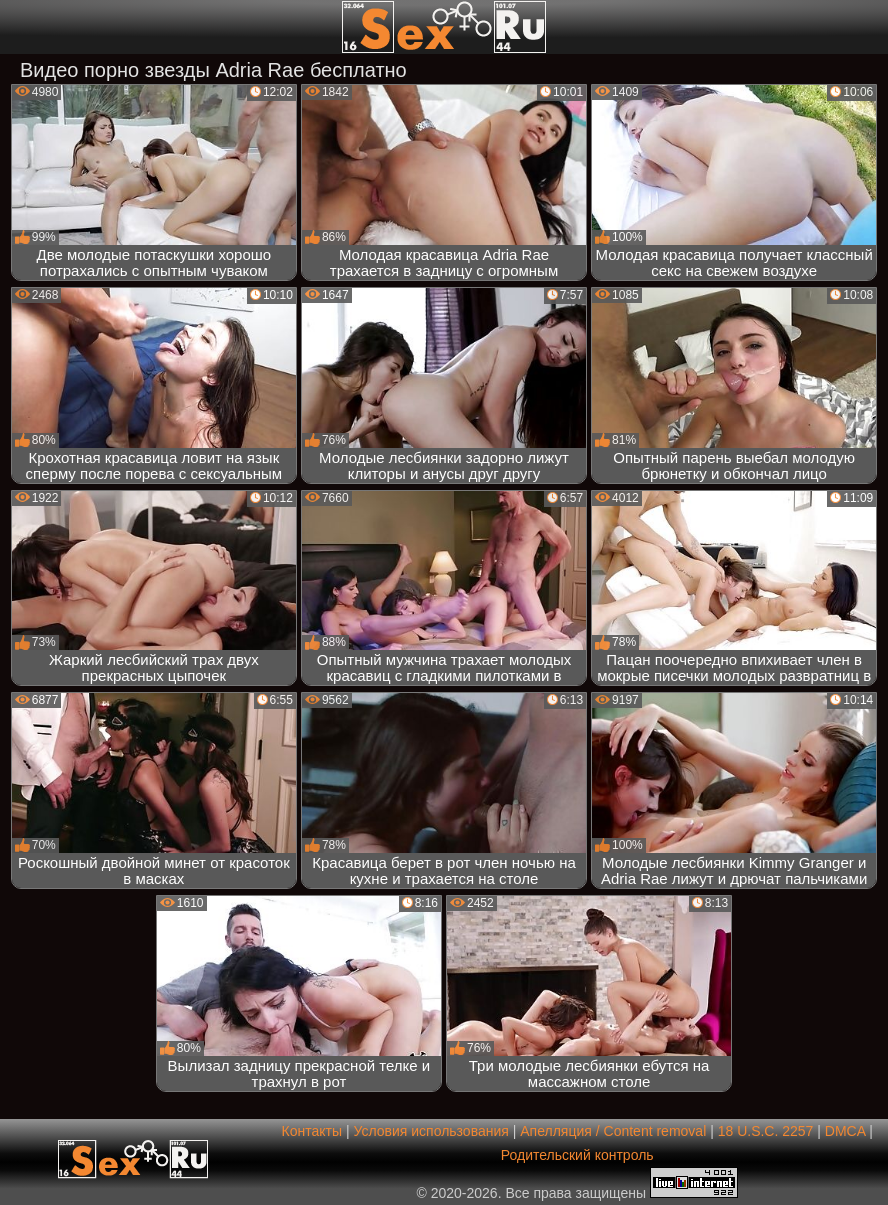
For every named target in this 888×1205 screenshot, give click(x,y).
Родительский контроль (577, 1155)
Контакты (312, 1131)
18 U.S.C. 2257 (766, 1131)
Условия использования (430, 1131)
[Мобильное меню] (18, 27)
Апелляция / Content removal (613, 1131)
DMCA (845, 1131)
